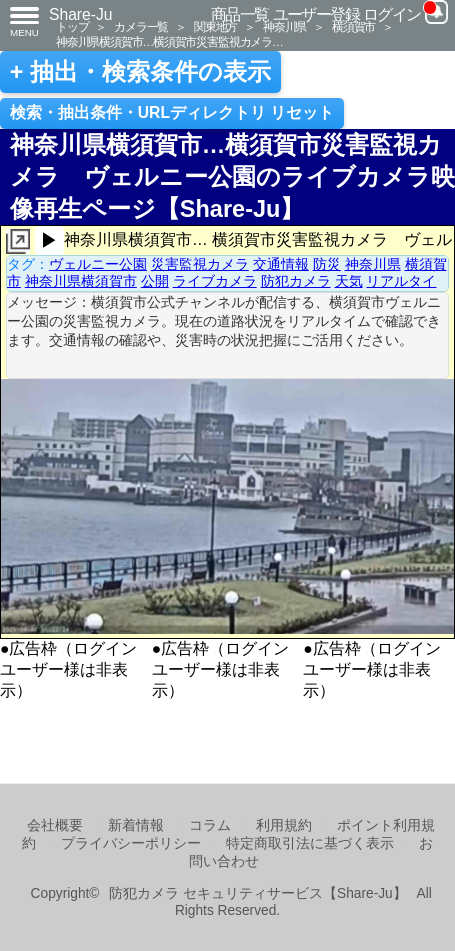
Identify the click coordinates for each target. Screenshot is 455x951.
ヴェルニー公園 (98, 264)
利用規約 (284, 825)
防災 (327, 264)
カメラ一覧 (141, 26)
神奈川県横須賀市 (81, 281)
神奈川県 (284, 26)
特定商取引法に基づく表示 (310, 843)
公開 (155, 281)
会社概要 (55, 825)
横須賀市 (353, 26)
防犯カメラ (296, 281)
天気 (349, 281)
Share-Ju (81, 14)
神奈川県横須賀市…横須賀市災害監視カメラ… (169, 41)
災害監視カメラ (200, 264)
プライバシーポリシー (131, 843)
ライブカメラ (215, 281)
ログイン (392, 14)
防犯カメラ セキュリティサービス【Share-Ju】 (257, 893)
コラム (210, 825)
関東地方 (215, 26)
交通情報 (281, 264)
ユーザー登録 (316, 14)
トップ (72, 26)
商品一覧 (240, 14)
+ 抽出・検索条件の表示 (140, 72)
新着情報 (136, 825)
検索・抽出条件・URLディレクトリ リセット (172, 112)
